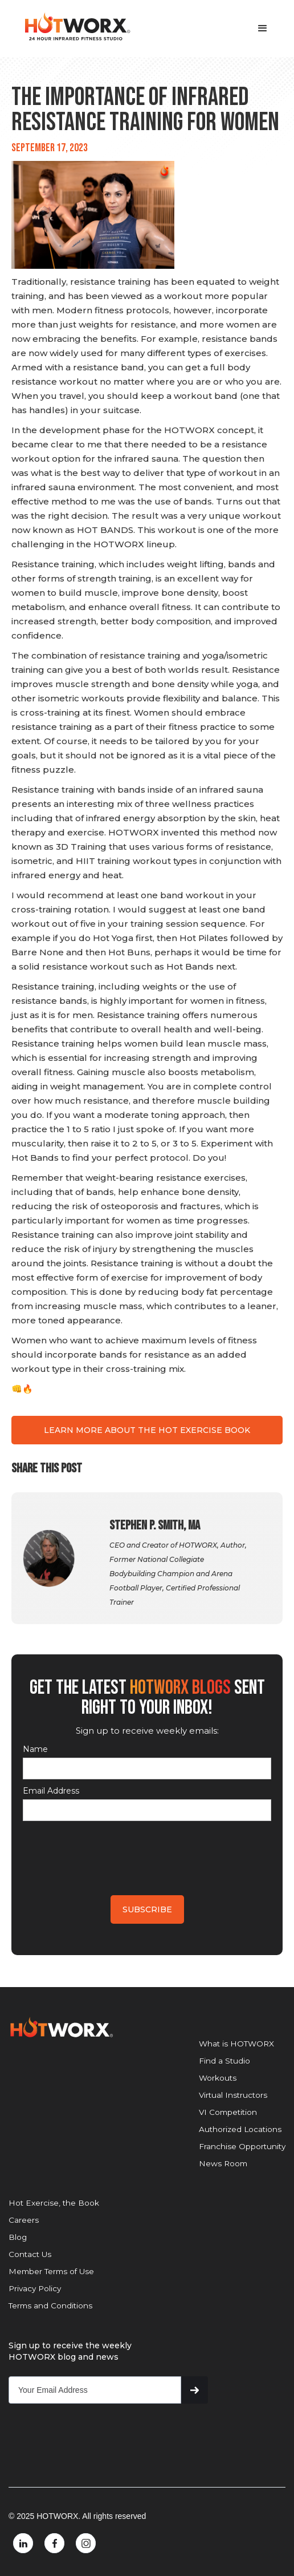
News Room (223, 2163)
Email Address (51, 1791)
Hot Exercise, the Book (54, 2202)
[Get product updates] (95, 2390)
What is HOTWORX (236, 2043)
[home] (74, 26)
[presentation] (109, 1849)
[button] (263, 28)
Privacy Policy (35, 2288)
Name (35, 1749)
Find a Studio (224, 2060)
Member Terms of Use (51, 2271)
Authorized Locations (240, 2129)
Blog (18, 2237)
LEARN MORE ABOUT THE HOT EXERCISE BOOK (147, 1430)
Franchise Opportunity (242, 2146)
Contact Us (30, 2254)
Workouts (217, 2077)
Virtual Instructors (233, 2094)
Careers (24, 2219)
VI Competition (228, 2112)
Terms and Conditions (50, 2305)
